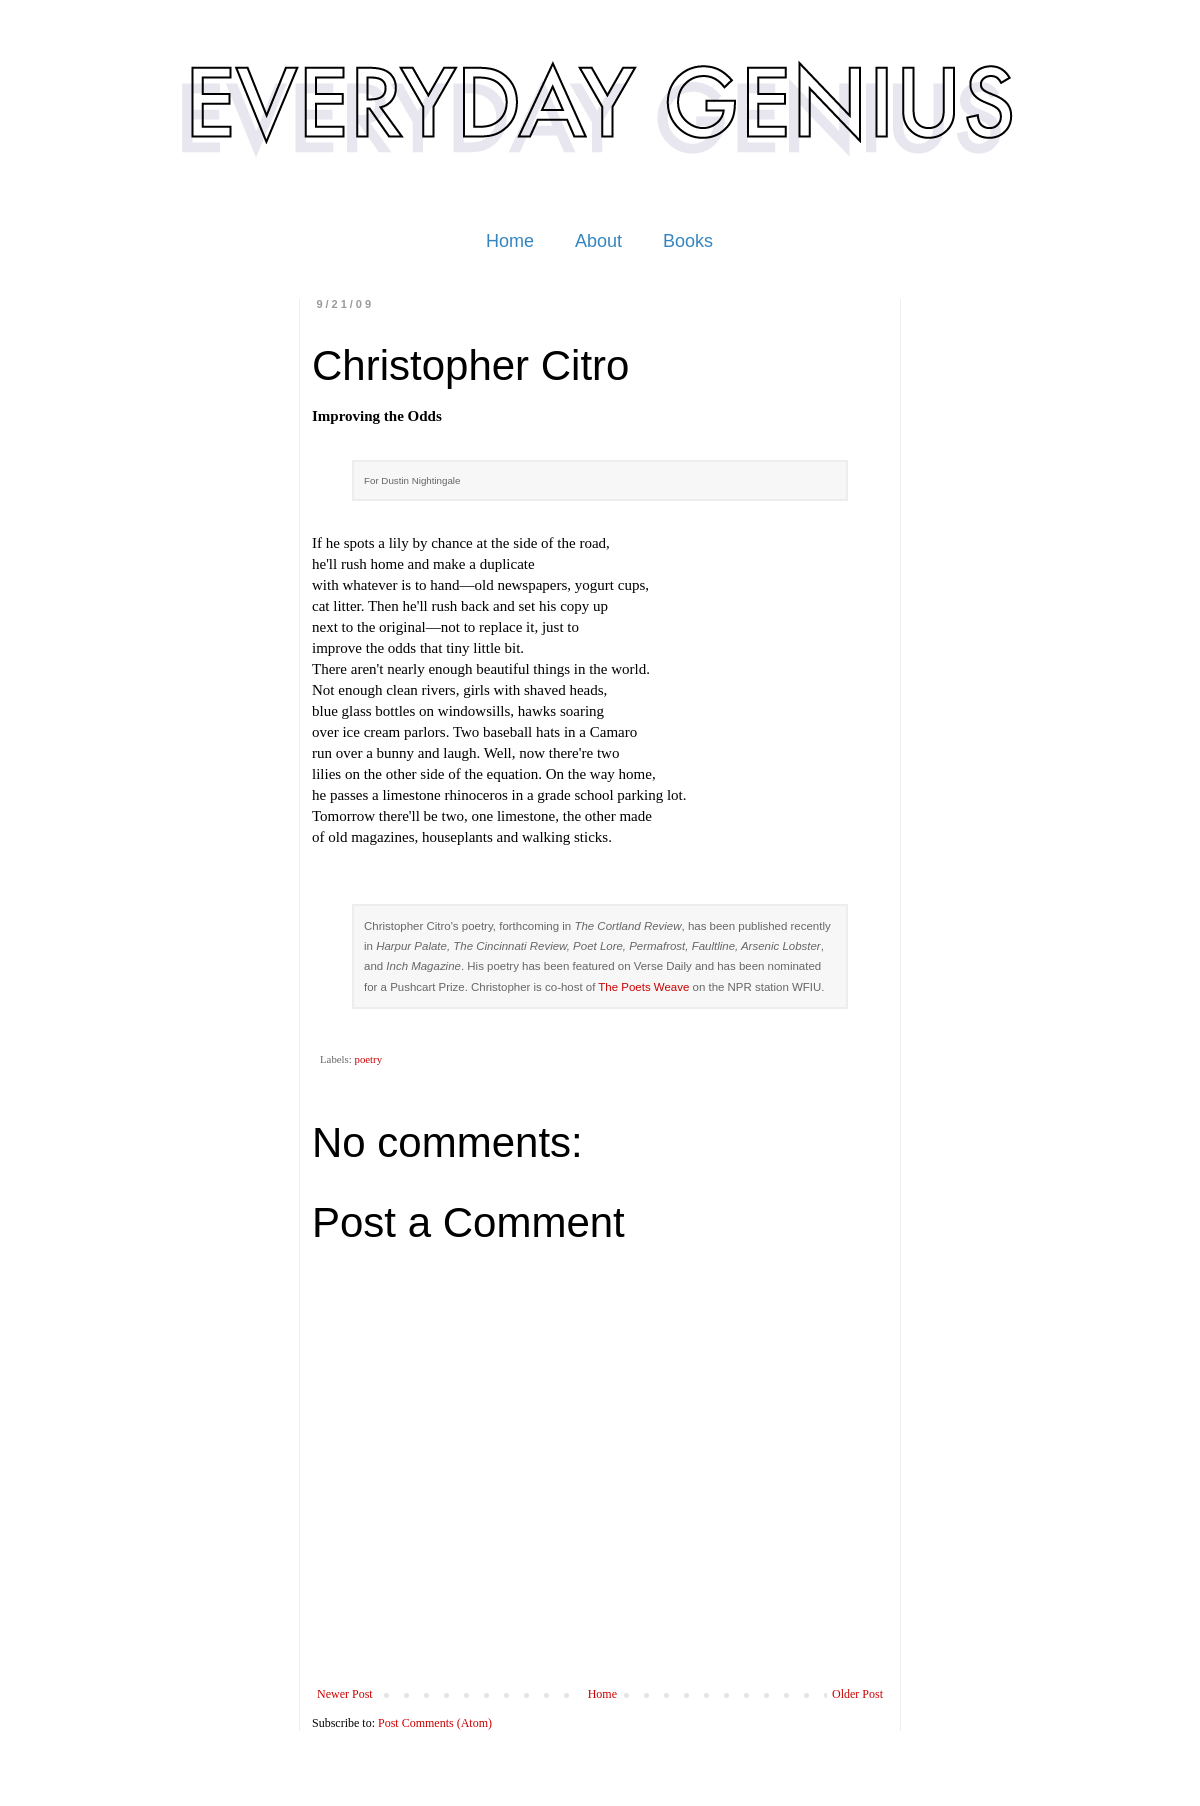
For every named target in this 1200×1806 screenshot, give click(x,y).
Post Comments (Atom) (435, 1723)
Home (510, 241)
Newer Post (345, 1694)
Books (688, 241)
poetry (368, 1059)
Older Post (857, 1694)
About (598, 241)
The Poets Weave (643, 987)
